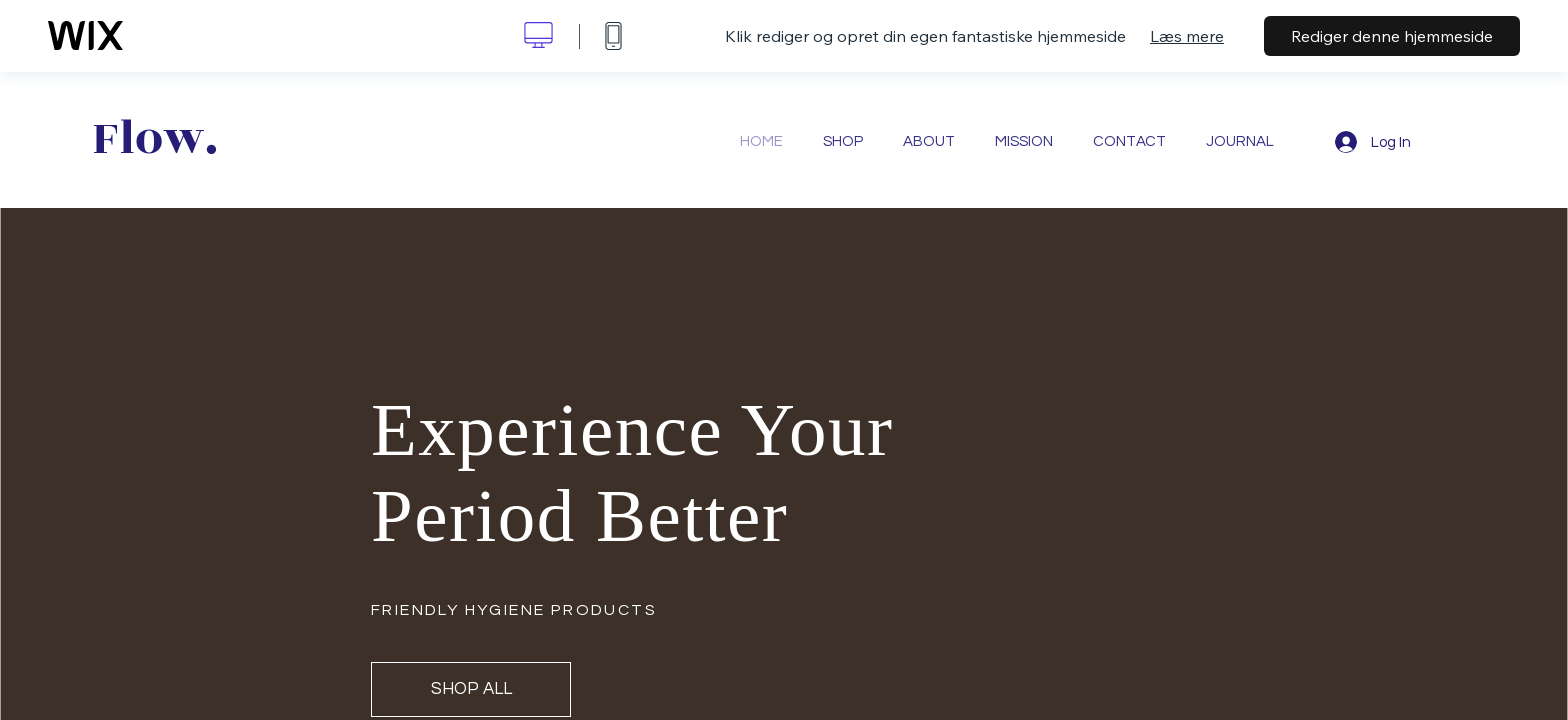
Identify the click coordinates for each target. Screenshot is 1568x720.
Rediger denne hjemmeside (1392, 36)
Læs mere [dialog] (1187, 36)
